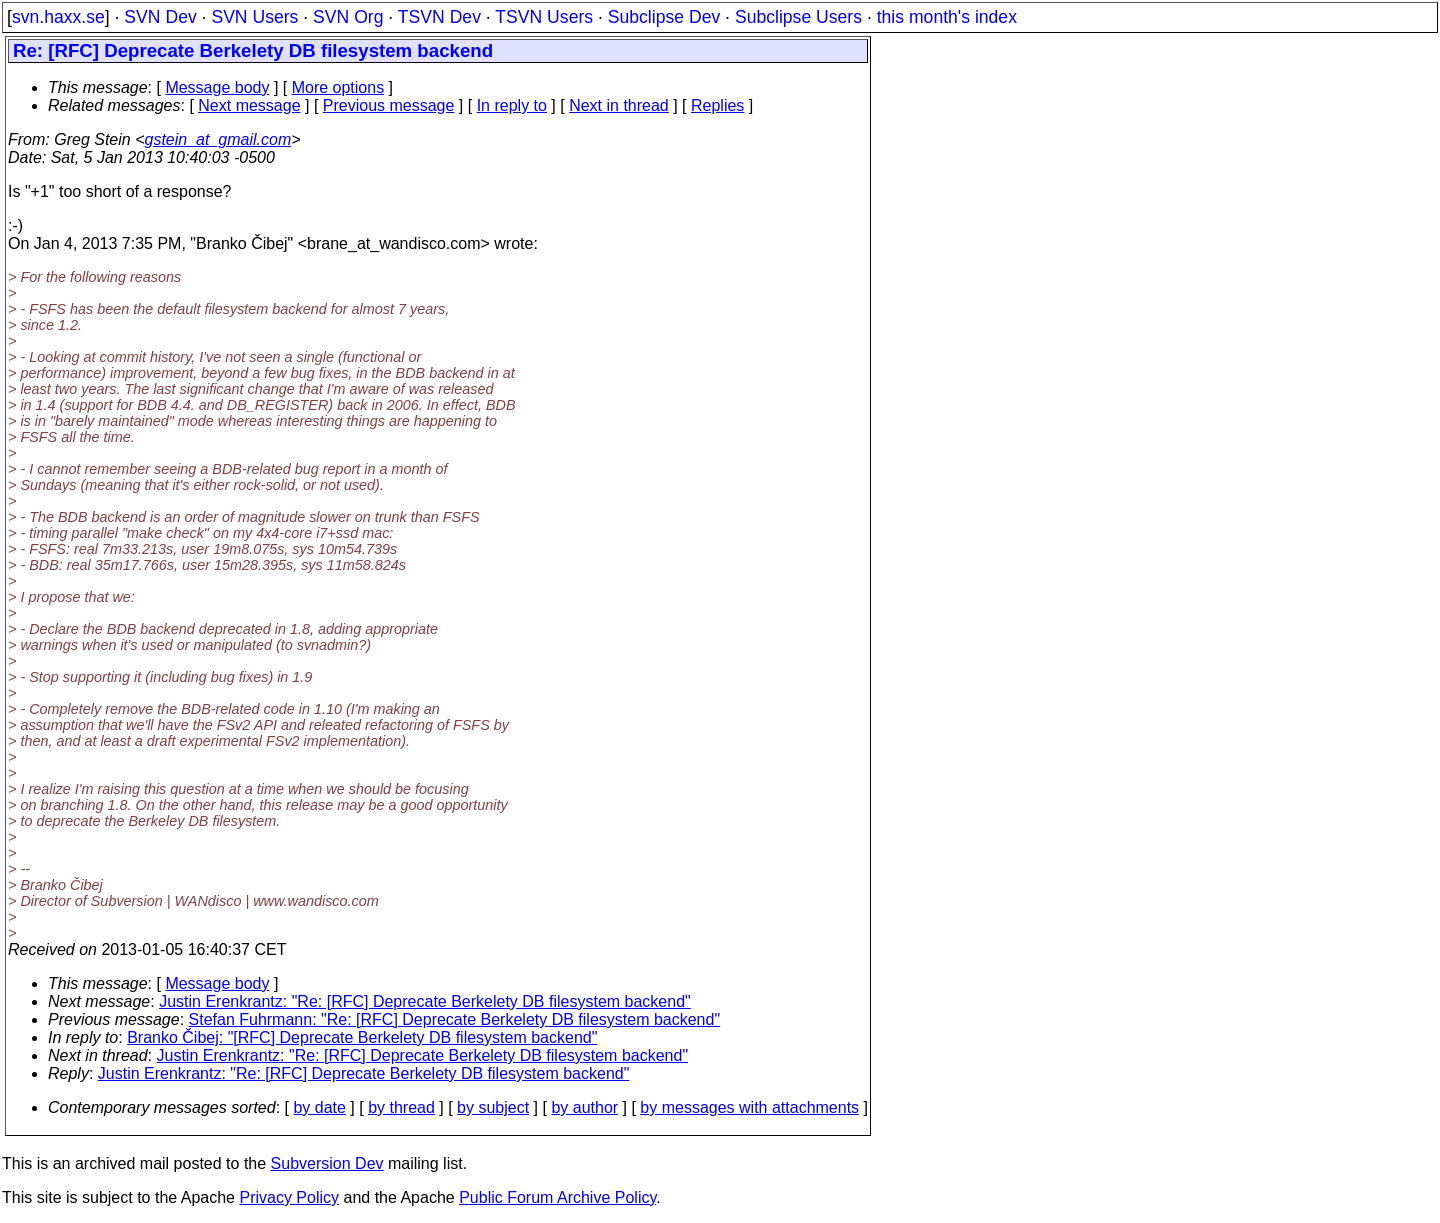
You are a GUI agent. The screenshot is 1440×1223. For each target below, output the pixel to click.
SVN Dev (160, 17)
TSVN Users (544, 17)
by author (584, 1107)
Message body (217, 87)
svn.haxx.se (58, 17)
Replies (717, 105)
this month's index (947, 17)
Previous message (389, 105)
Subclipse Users (798, 17)
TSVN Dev (439, 17)
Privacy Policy (289, 1197)
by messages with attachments (749, 1107)
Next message (249, 105)
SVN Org (348, 17)
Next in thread (619, 105)
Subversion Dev (327, 1163)
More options (338, 87)
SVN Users (254, 17)
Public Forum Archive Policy (557, 1197)
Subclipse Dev (664, 17)
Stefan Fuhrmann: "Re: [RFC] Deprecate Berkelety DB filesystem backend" (455, 1019)
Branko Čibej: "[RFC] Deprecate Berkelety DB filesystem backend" (362, 1037)
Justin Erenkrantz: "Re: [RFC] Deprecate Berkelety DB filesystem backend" (425, 1001)
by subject (493, 1107)
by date (319, 1107)
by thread (401, 1107)
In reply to (512, 105)
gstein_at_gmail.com (218, 139)
